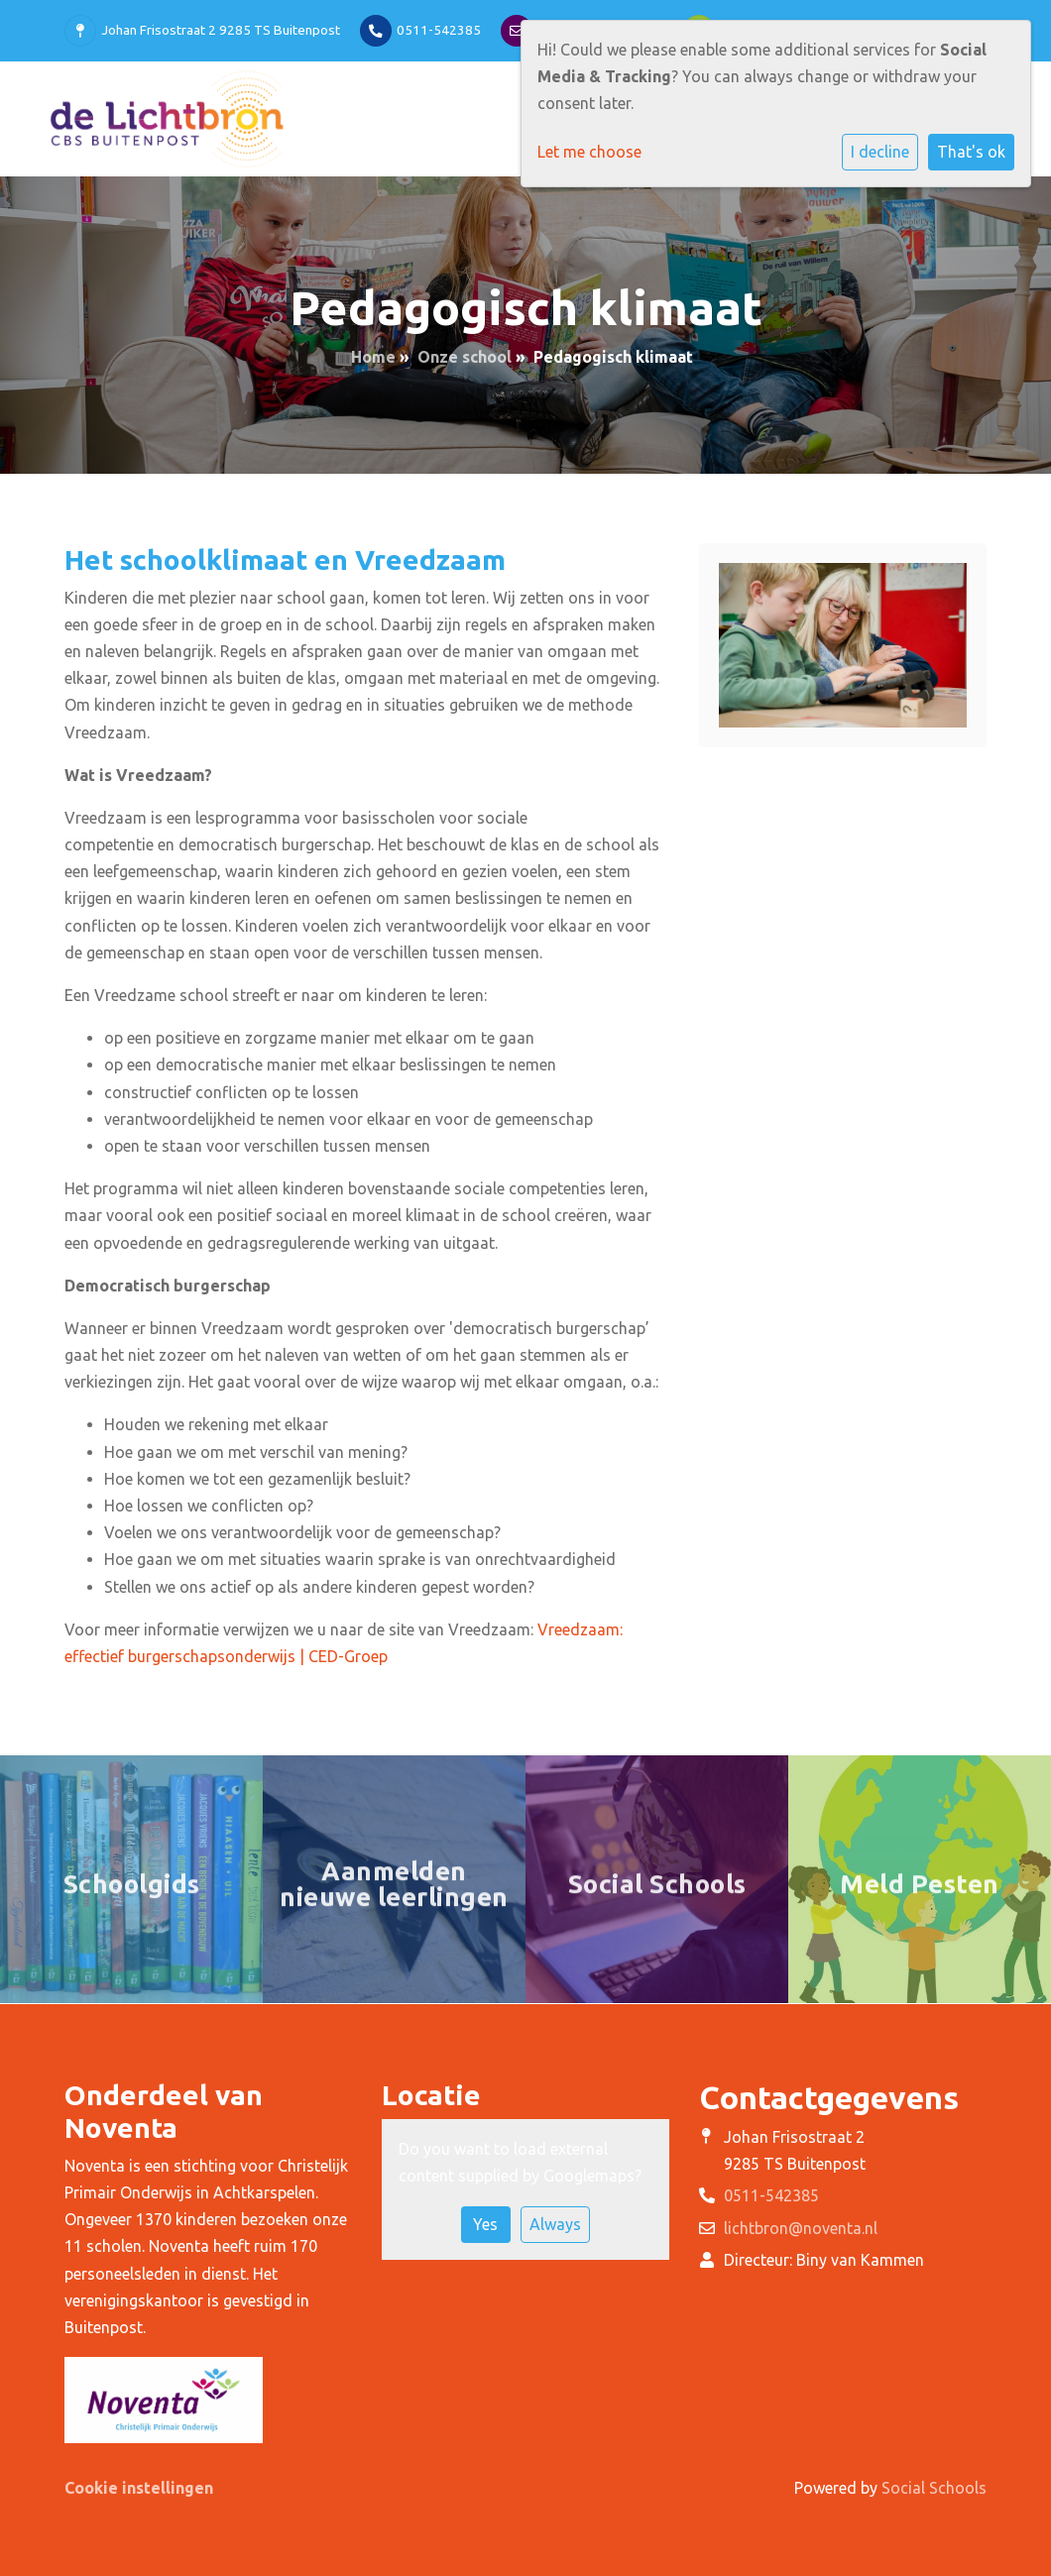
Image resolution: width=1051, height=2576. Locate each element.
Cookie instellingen (138, 2488)
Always (555, 2224)
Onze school (464, 357)
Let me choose (589, 152)
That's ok (971, 152)
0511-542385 (439, 30)
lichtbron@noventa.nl (800, 2228)
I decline (880, 152)
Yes (485, 2224)
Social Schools (934, 2488)
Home (373, 357)
